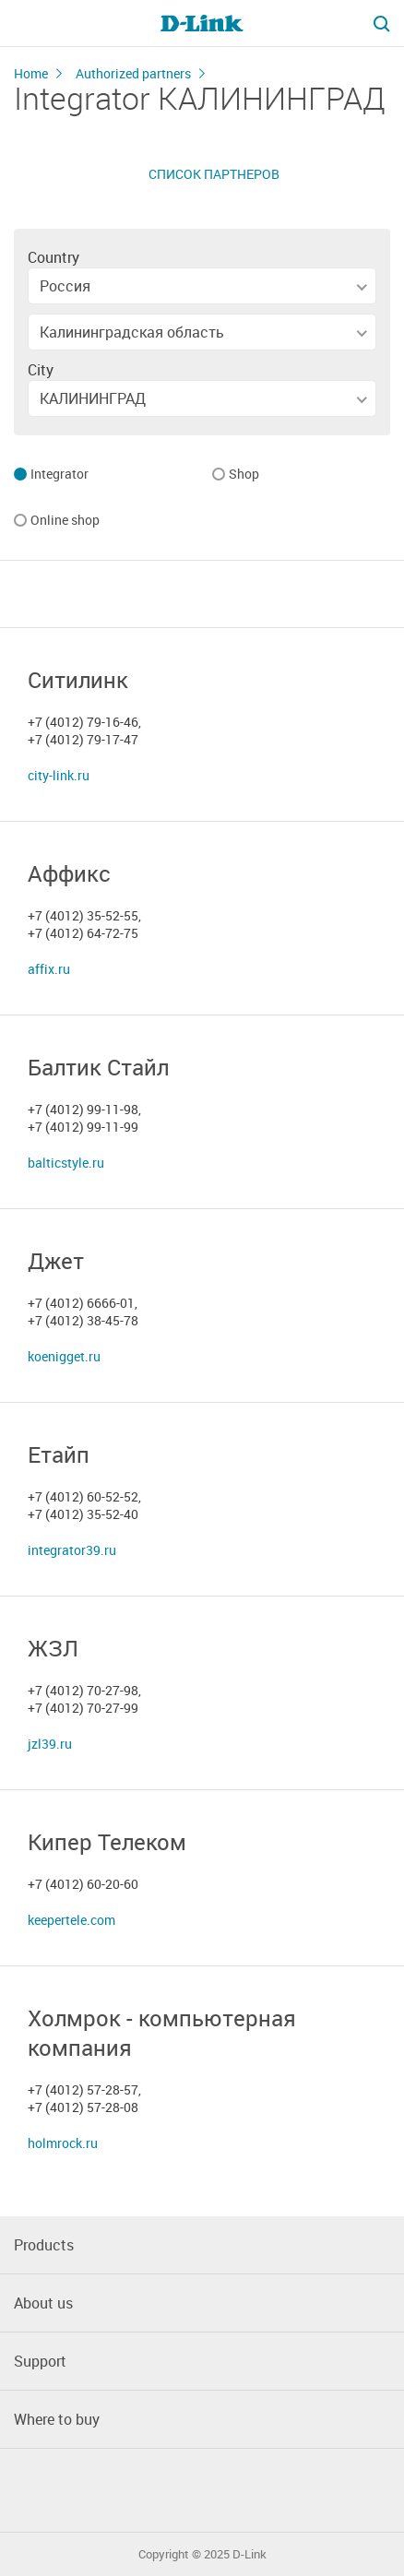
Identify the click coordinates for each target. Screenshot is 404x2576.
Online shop (65, 521)
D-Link (249, 2554)
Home (31, 73)
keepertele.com (71, 1920)
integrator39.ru (72, 1550)
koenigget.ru (64, 1356)
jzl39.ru (50, 1743)
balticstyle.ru (66, 1162)
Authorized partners (133, 73)
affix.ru (49, 969)
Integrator (59, 475)
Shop (244, 475)
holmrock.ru (63, 2143)
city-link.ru (58, 775)
